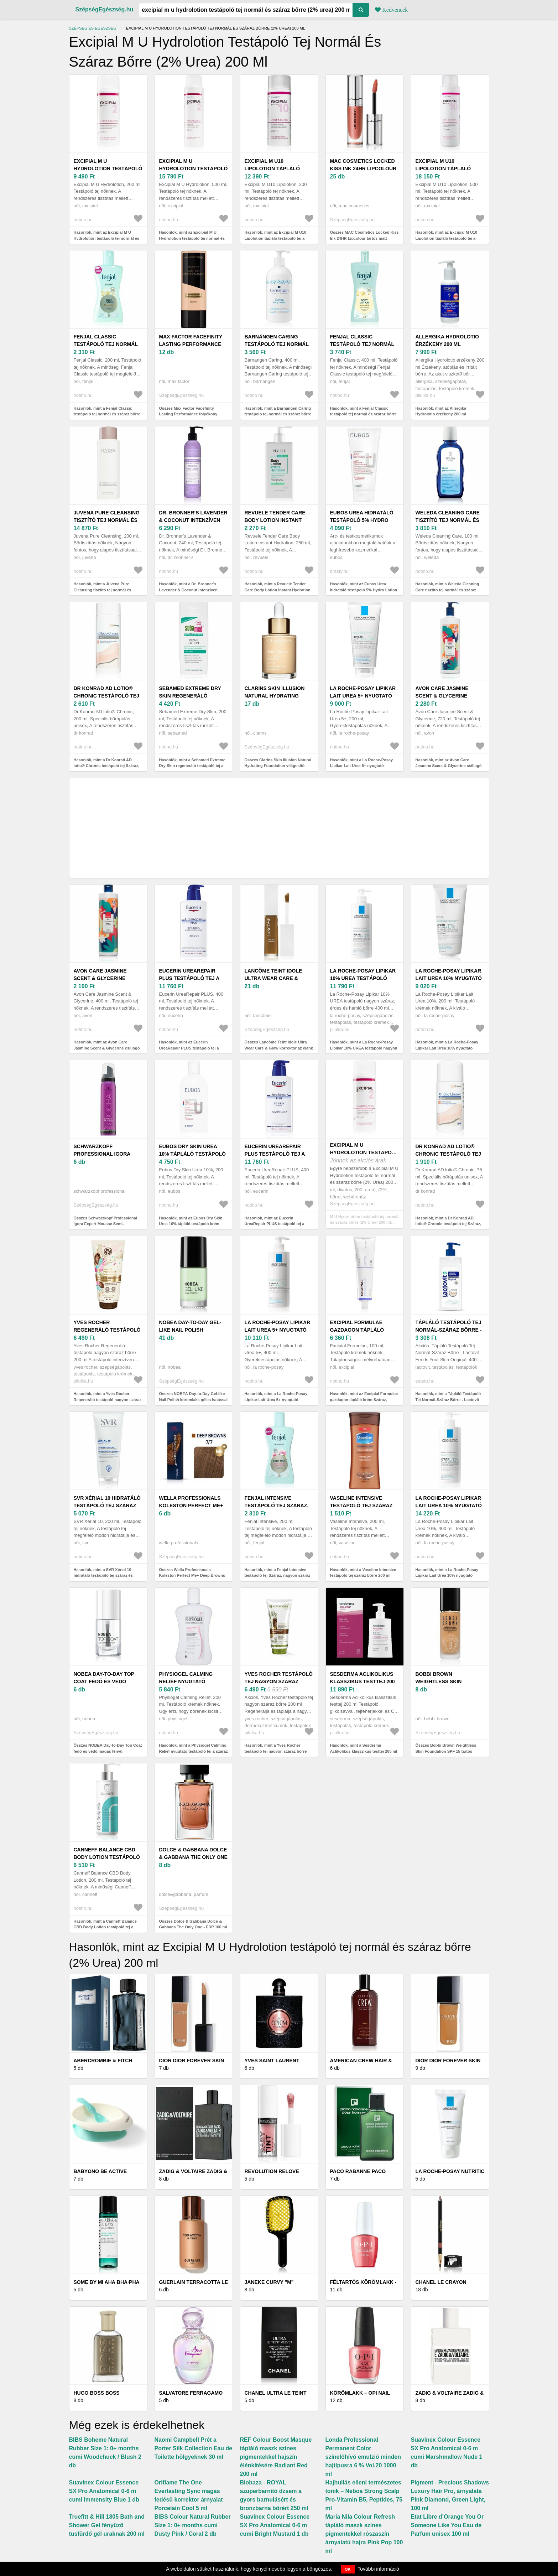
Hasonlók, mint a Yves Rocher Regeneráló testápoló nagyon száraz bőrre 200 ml (108, 1399)
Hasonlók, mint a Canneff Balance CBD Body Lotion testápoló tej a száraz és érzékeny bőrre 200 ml (105, 1927)
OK (348, 2569)
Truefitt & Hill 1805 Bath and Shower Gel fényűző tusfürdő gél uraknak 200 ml (107, 2525)
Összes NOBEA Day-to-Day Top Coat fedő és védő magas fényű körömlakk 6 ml (108, 1751)
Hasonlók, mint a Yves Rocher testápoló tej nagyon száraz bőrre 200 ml (276, 1751)
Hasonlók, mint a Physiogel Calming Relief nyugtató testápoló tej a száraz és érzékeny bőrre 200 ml (193, 1751)
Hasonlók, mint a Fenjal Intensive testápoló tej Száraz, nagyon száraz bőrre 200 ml (278, 1575)
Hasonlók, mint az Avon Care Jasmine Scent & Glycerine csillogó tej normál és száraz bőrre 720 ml (449, 766)
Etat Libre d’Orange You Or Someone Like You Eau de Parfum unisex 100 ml (447, 2525)
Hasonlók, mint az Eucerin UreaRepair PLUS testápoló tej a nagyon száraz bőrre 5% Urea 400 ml (279, 1224)
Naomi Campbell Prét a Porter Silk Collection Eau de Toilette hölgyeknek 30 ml (194, 2448)
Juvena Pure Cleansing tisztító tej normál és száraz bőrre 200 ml (107, 520)
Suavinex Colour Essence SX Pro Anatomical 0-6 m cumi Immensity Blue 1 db (104, 2491)
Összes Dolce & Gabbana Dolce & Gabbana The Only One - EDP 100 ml (193, 1924)
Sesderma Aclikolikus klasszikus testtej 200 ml (362, 1681)
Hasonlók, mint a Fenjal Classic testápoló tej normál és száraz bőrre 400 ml (363, 414)
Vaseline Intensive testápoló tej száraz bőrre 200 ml (361, 1505)
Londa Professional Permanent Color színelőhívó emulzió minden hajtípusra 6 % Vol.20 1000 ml (363, 2457)
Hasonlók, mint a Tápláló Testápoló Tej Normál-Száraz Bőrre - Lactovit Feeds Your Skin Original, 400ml (448, 1399)
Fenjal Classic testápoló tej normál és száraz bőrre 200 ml (107, 344)
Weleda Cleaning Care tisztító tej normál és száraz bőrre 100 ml (448, 520)
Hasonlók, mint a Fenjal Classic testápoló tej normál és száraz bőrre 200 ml (107, 414)
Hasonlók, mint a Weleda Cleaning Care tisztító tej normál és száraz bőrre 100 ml (447, 590)
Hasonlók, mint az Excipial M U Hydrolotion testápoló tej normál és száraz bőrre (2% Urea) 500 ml (192, 238)
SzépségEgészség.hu (104, 9)
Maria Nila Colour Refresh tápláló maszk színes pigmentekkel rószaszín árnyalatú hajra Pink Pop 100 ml (364, 2534)
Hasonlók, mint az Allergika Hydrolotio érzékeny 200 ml (441, 411)
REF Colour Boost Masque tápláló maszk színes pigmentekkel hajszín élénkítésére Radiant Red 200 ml (276, 2457)
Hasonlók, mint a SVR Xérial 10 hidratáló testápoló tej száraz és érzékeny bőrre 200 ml (103, 1575)
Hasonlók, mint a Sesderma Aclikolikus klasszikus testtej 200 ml (363, 1748)
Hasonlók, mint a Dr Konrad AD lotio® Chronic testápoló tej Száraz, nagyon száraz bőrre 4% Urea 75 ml (448, 1224)
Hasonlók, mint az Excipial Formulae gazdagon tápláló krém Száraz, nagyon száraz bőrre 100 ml (364, 1399)
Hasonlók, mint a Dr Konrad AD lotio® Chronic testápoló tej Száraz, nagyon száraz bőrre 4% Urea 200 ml (108, 766)
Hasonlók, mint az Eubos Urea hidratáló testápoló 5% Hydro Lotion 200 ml (363, 590)
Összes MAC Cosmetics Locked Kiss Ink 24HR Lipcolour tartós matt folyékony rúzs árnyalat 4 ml (364, 238)
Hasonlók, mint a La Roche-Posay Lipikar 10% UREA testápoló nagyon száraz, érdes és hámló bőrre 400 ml (363, 1048)
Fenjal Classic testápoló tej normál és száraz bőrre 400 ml (363, 344)
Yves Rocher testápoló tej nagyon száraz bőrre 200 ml (279, 1681)
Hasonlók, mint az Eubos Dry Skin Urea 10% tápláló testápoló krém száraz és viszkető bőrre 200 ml (191, 1224)
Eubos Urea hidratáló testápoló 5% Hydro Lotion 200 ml (361, 520)
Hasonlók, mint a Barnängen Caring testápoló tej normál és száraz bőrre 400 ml (278, 414)
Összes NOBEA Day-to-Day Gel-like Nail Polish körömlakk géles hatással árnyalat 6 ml (193, 1399)
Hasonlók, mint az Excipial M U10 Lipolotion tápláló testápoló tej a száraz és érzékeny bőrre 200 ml (276, 238)
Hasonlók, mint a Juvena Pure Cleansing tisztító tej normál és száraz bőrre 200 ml (102, 590)
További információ (378, 2569)
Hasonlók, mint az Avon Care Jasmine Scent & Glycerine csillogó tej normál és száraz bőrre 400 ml (107, 1048)
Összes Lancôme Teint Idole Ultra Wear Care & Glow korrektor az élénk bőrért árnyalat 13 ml (279, 1048)
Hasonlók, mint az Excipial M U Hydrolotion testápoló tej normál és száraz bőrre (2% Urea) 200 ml (107, 238)
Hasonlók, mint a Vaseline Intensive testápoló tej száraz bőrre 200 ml (363, 1572)
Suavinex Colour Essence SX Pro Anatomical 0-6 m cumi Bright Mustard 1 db (275, 2525)
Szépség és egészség (92, 28)
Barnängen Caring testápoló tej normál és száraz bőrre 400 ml (278, 344)
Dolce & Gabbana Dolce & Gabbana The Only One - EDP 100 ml (193, 1857)
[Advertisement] (279, 828)
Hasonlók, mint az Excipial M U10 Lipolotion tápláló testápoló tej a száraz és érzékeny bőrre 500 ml (447, 238)
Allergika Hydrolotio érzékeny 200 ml (447, 340)
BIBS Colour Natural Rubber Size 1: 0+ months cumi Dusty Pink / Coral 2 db (193, 2525)
